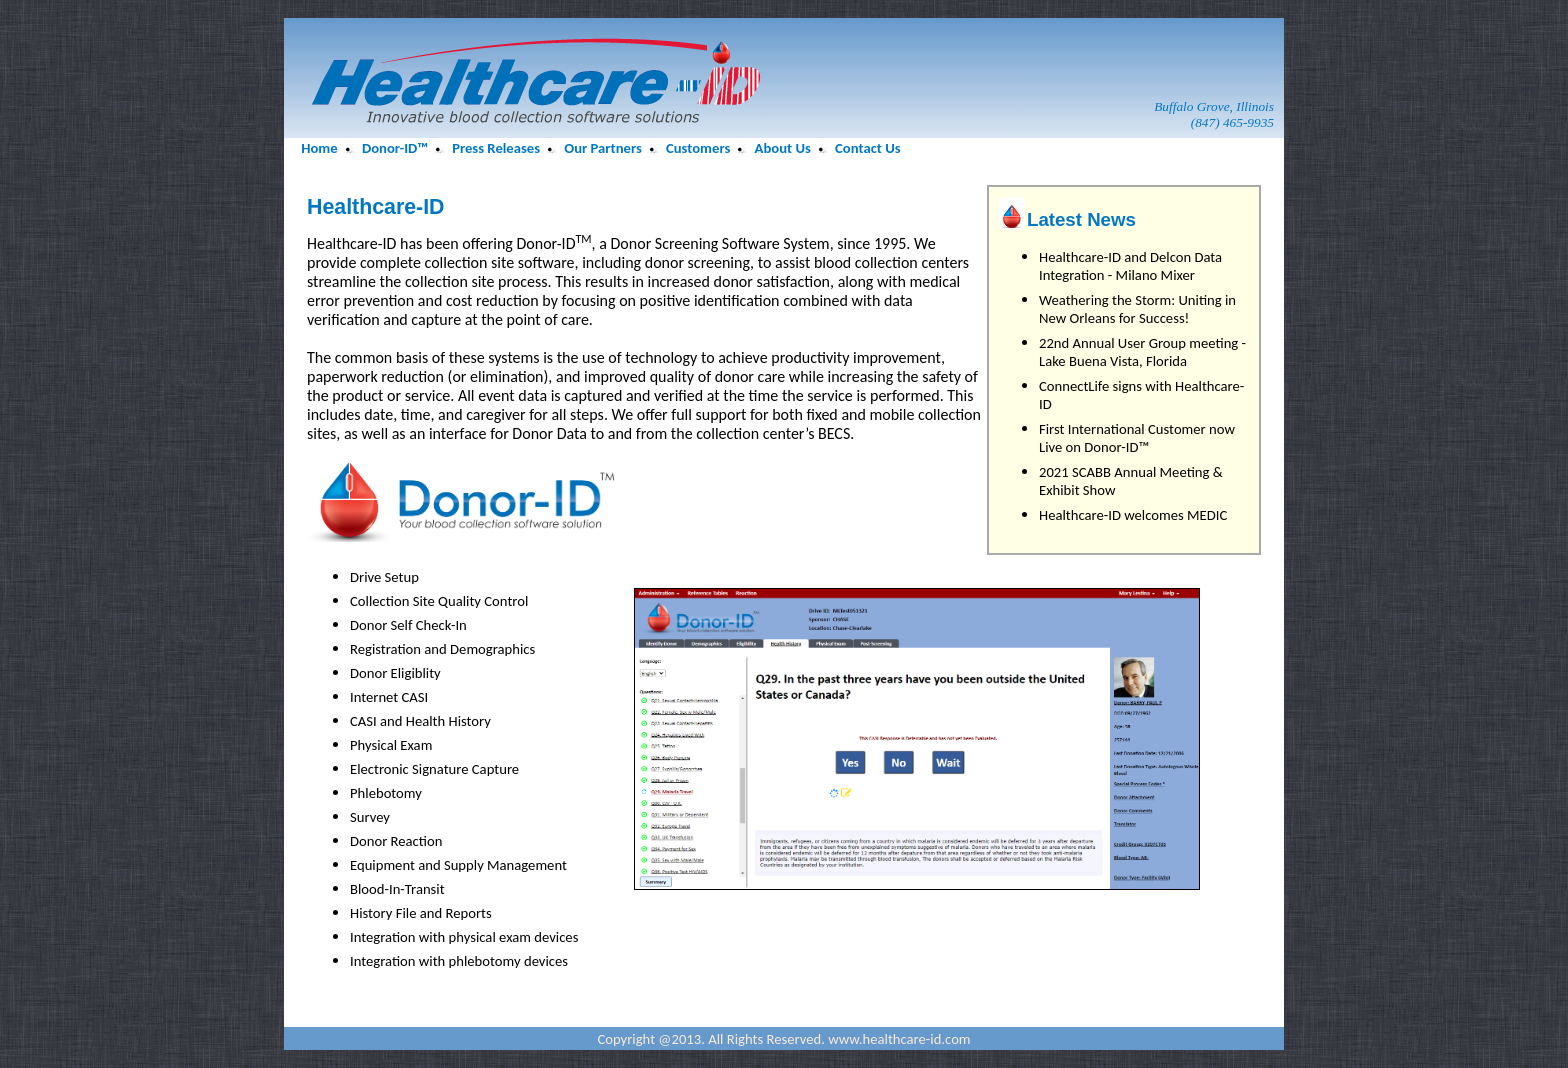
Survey (370, 817)
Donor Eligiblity (395, 673)
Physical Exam (391, 745)
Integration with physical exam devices (464, 937)
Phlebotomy (386, 793)
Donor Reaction (396, 841)
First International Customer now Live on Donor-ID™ (1137, 438)
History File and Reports (421, 913)
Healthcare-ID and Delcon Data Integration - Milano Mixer (1130, 266)
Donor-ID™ (395, 148)
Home (319, 148)
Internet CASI (389, 697)
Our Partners (602, 148)
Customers (698, 148)
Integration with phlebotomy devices (459, 961)
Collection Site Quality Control (439, 601)
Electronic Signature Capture (434, 769)
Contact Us (867, 148)
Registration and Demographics (442, 649)
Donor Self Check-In (408, 625)
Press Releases (496, 148)
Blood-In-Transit (397, 889)
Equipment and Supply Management (458, 865)
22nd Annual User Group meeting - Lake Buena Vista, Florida (1142, 352)
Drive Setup (384, 577)
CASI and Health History (420, 721)
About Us (783, 148)
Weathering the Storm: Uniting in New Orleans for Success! (1137, 309)
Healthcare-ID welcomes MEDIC (1133, 515)
